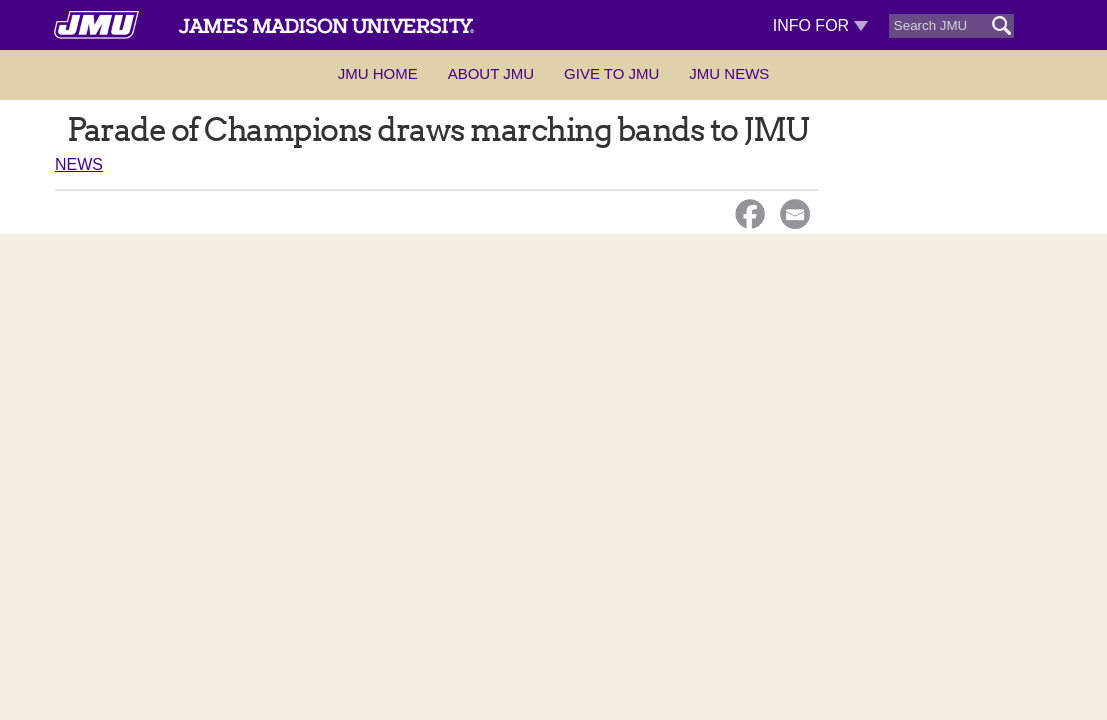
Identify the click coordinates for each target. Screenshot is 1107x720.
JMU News (729, 73)
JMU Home (378, 73)
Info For (820, 25)
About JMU (491, 73)
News (79, 164)
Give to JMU (611, 73)
